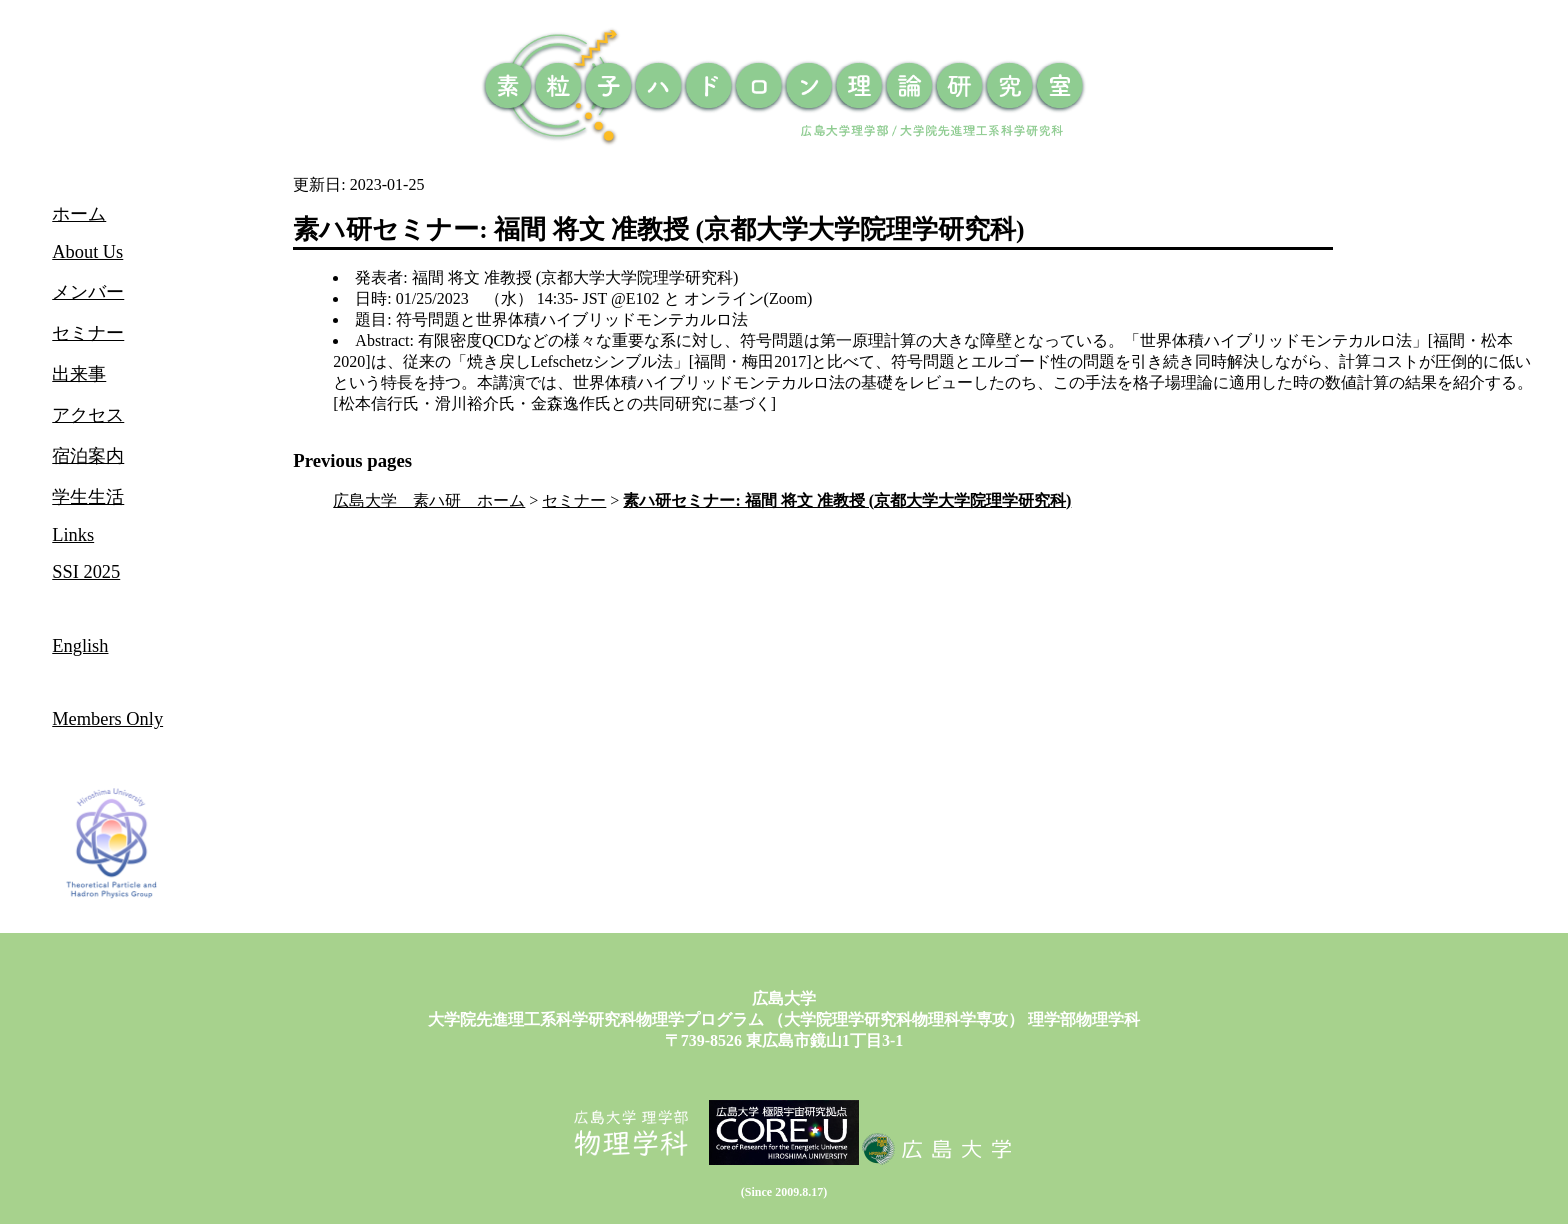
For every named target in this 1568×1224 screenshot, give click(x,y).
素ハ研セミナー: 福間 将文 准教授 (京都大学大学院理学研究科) (847, 500)
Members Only (107, 719)
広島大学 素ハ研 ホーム (429, 500)
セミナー (574, 500)
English (80, 646)
